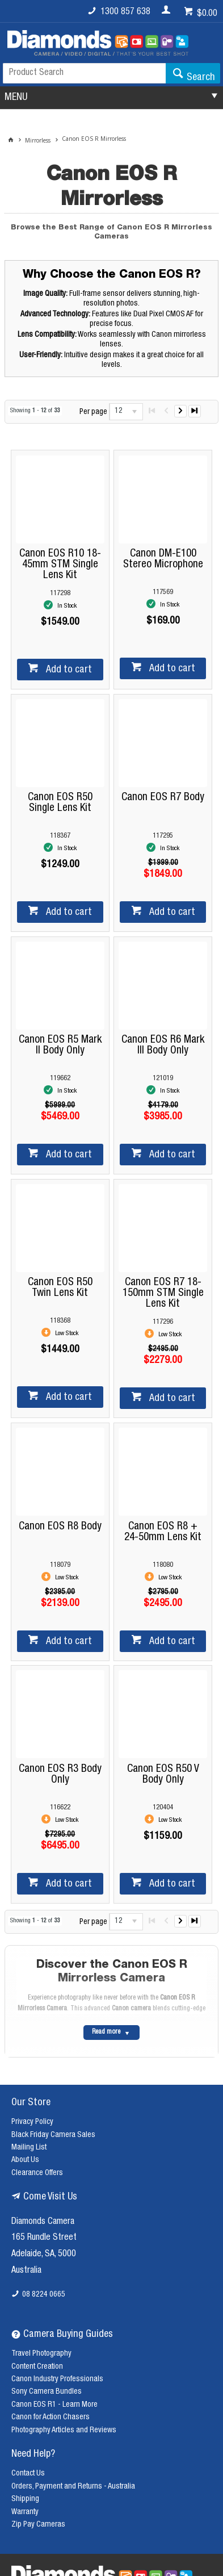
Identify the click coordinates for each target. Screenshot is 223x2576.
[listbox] (126, 411)
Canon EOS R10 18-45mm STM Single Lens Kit (60, 565)
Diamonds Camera (42, 2222)
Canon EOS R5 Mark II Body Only (60, 1045)
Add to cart (68, 670)
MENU (16, 98)
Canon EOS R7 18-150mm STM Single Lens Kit (163, 1293)
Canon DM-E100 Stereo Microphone (163, 559)
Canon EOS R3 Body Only (60, 1774)
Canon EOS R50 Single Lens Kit (60, 803)
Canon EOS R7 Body (162, 797)
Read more (106, 2032)
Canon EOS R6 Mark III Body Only (162, 1045)
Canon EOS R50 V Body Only (163, 1774)
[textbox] (84, 73)
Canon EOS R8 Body (60, 1526)
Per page (93, 412)
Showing (35, 411)
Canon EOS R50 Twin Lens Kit (60, 1288)
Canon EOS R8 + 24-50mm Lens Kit (162, 1532)
